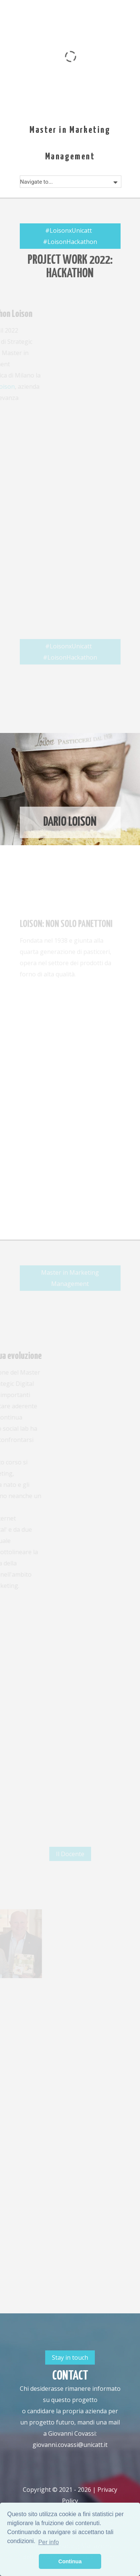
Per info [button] (48, 2542)
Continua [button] (69, 2561)
